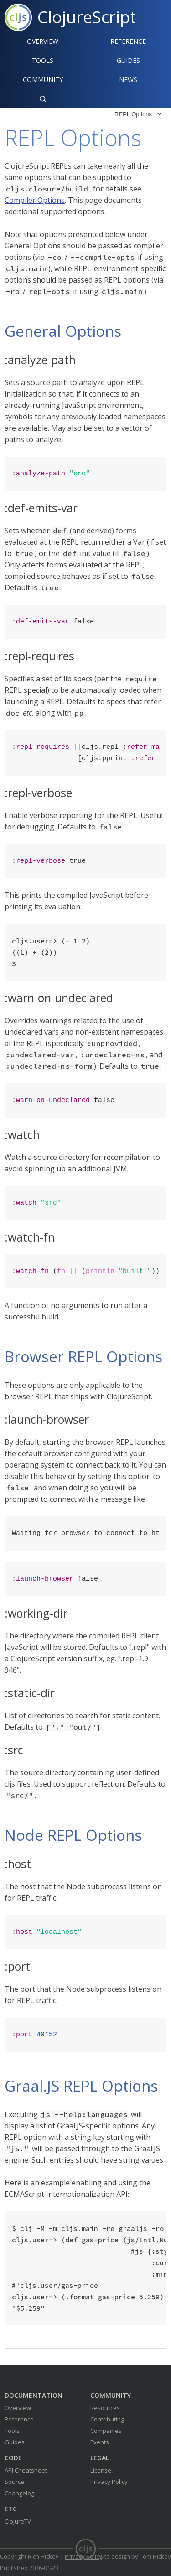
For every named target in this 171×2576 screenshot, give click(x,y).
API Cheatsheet (26, 2470)
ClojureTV (18, 2521)
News (128, 79)
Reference (19, 2419)
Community (43, 79)
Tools (42, 60)
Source (14, 2482)
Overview (42, 41)
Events (99, 2442)
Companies (106, 2431)
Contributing (107, 2419)
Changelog (19, 2493)
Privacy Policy (109, 2482)
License (100, 2470)
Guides (128, 60)
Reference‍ (128, 41)
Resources (105, 2408)
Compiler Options (35, 200)
